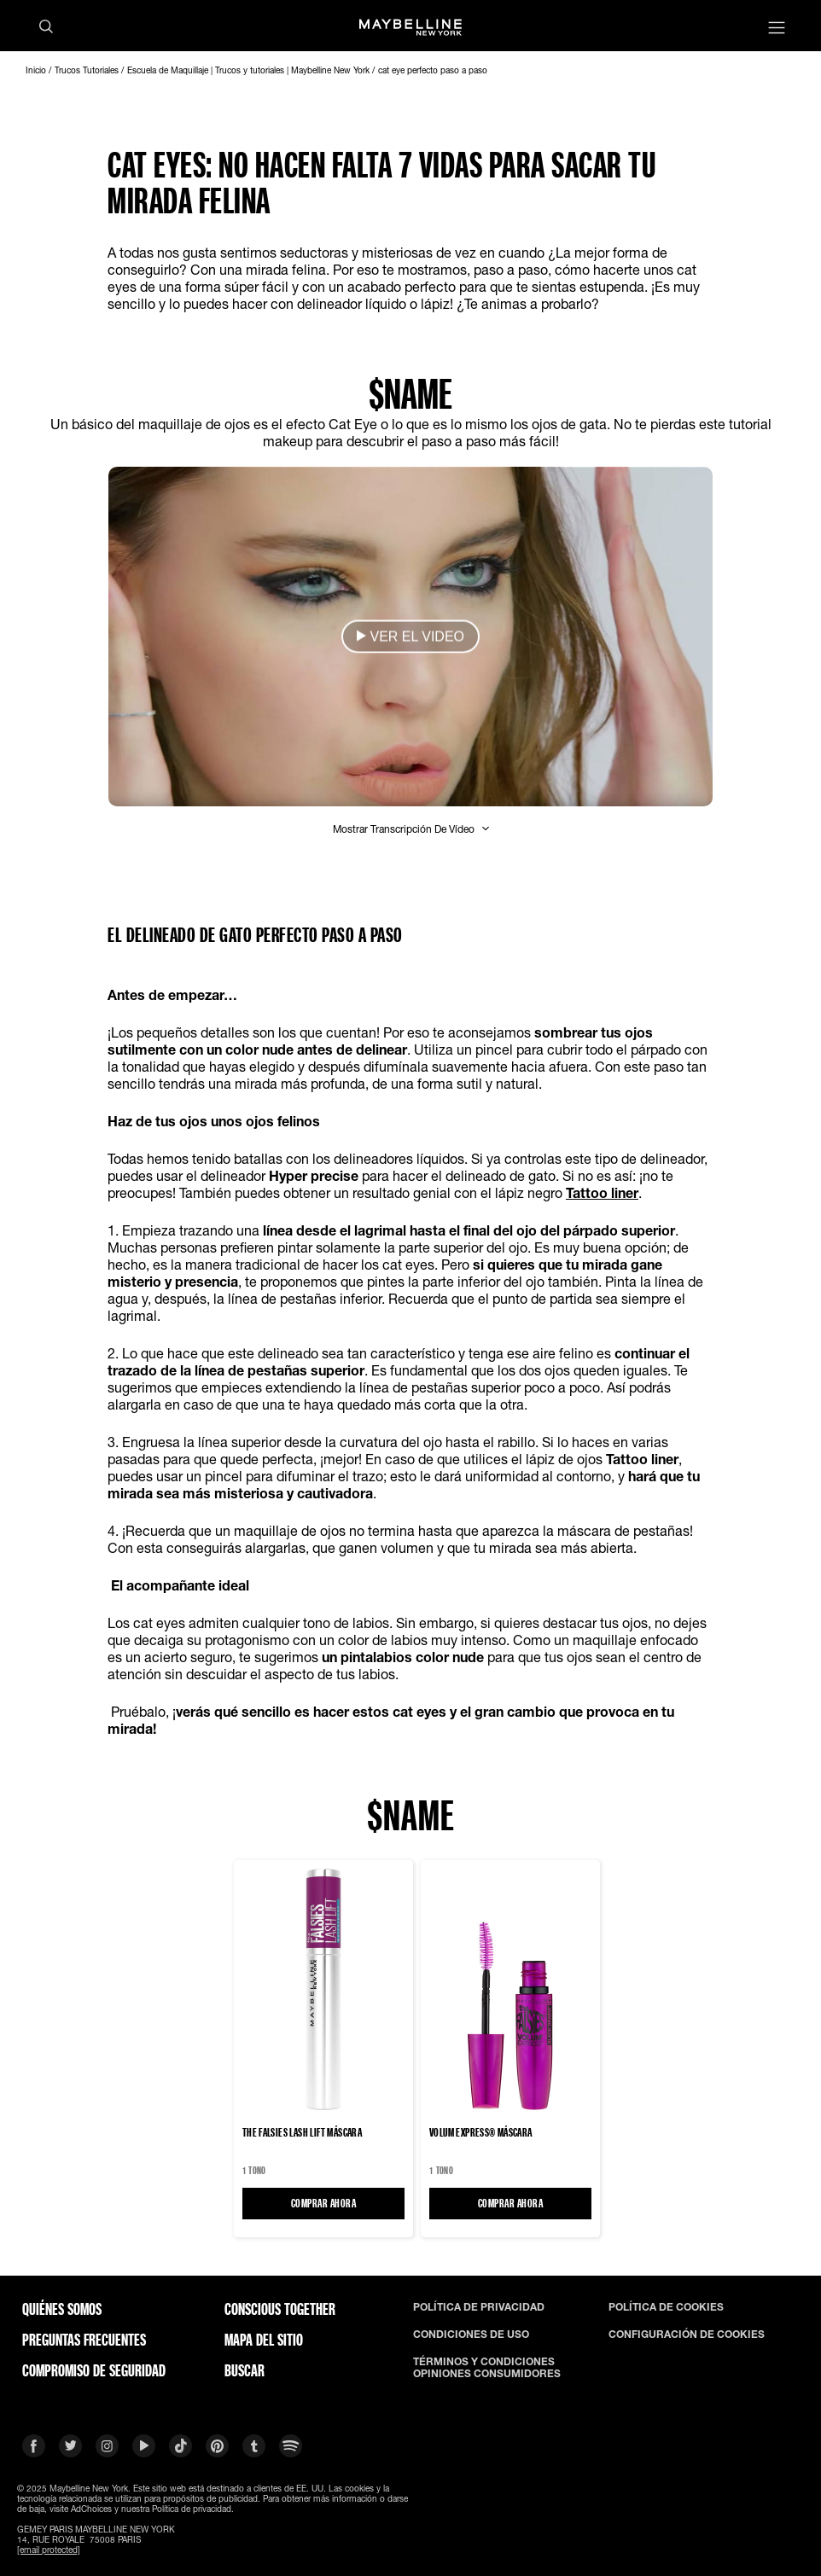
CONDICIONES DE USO (471, 2334)
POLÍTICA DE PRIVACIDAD (478, 2307)
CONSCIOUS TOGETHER (279, 2309)
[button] (410, 637)
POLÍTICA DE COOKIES (666, 2307)
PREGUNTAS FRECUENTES (84, 2339)
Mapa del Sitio (263, 2339)
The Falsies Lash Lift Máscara (302, 2132)
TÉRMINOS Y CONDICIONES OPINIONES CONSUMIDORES (487, 2368)
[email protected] (48, 2549)
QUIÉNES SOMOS (62, 2309)
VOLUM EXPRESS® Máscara (481, 2132)
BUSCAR (244, 2370)
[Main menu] (776, 29)
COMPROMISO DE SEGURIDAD (94, 2370)
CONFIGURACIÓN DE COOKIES (686, 2334)
